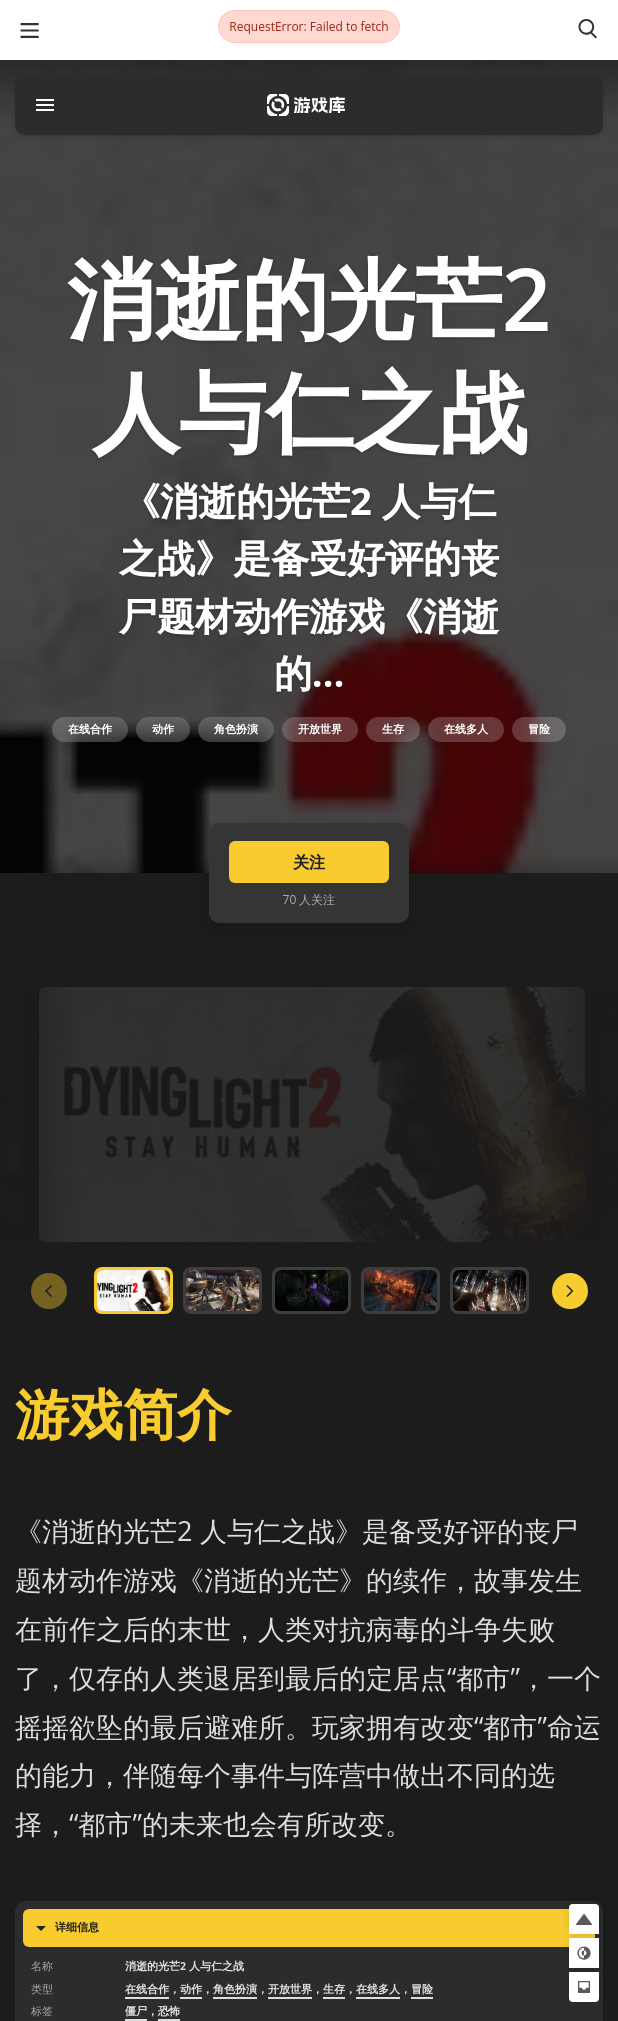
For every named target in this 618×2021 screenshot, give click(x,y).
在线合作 (90, 729)
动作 (163, 729)
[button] (584, 1919)
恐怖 (169, 2011)
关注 (309, 862)
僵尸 (136, 2011)
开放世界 (320, 729)
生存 (393, 729)
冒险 (539, 729)
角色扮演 (236, 729)
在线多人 (466, 729)
